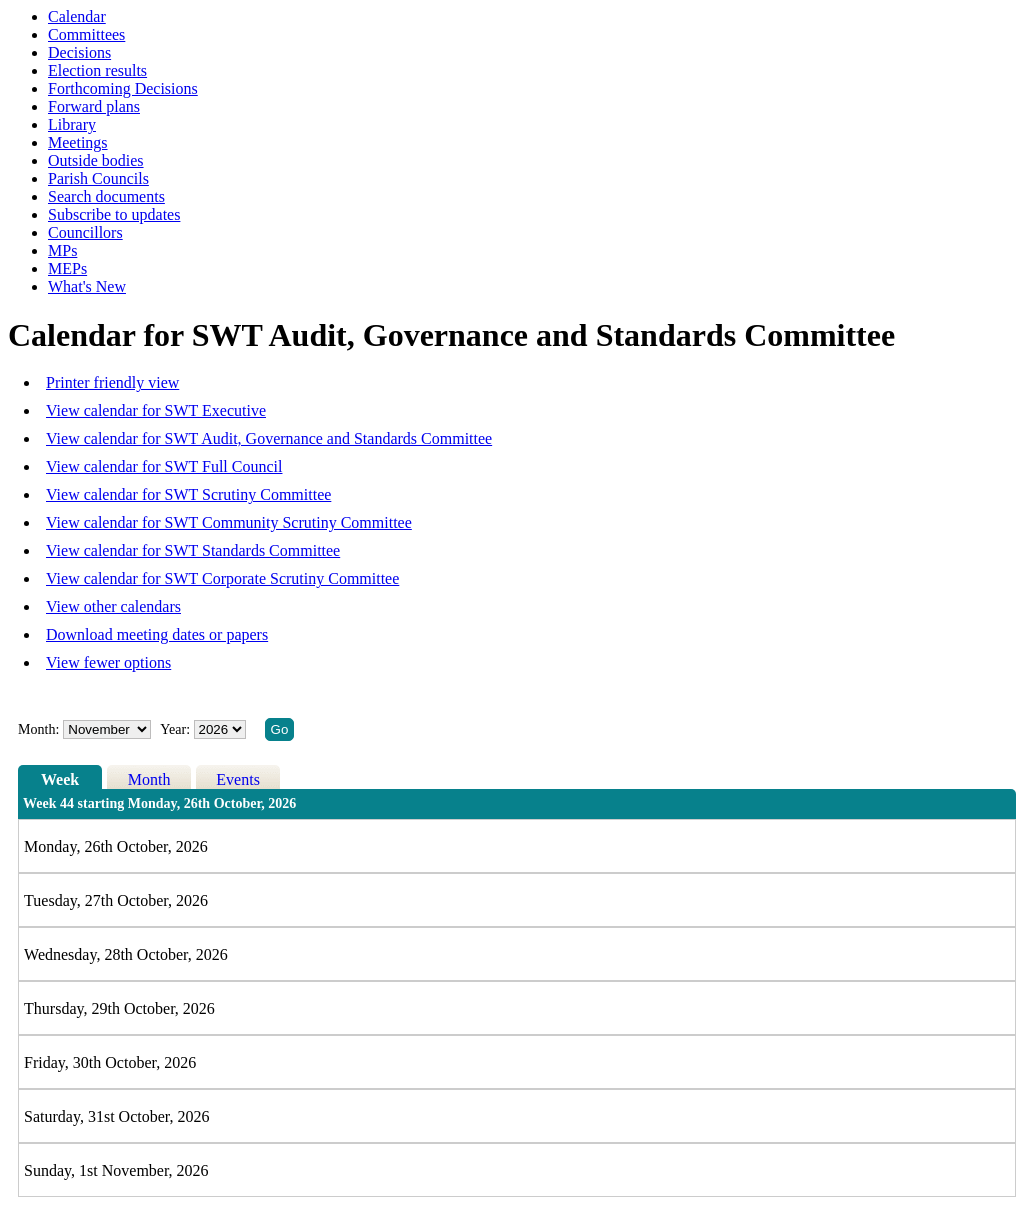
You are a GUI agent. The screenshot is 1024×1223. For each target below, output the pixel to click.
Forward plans (94, 106)
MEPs (67, 268)
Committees (86, 34)
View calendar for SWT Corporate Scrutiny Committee (222, 578)
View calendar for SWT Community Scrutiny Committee (229, 522)
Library (72, 124)
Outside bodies (96, 160)
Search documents (106, 196)
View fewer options (108, 662)
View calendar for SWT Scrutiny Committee (188, 494)
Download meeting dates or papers (157, 634)
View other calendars (113, 606)
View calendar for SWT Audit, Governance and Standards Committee (269, 438)
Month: (38, 729)
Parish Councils (98, 178)
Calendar (77, 16)
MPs (62, 250)
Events (238, 779)
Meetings (78, 142)
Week (60, 779)
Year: (176, 729)
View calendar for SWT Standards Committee (193, 550)
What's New (87, 286)
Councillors (85, 232)
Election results (97, 70)
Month (149, 779)
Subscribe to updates (114, 214)
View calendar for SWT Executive (156, 410)
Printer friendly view (112, 382)
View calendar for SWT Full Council (164, 466)
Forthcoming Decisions (123, 88)
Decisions (79, 52)
